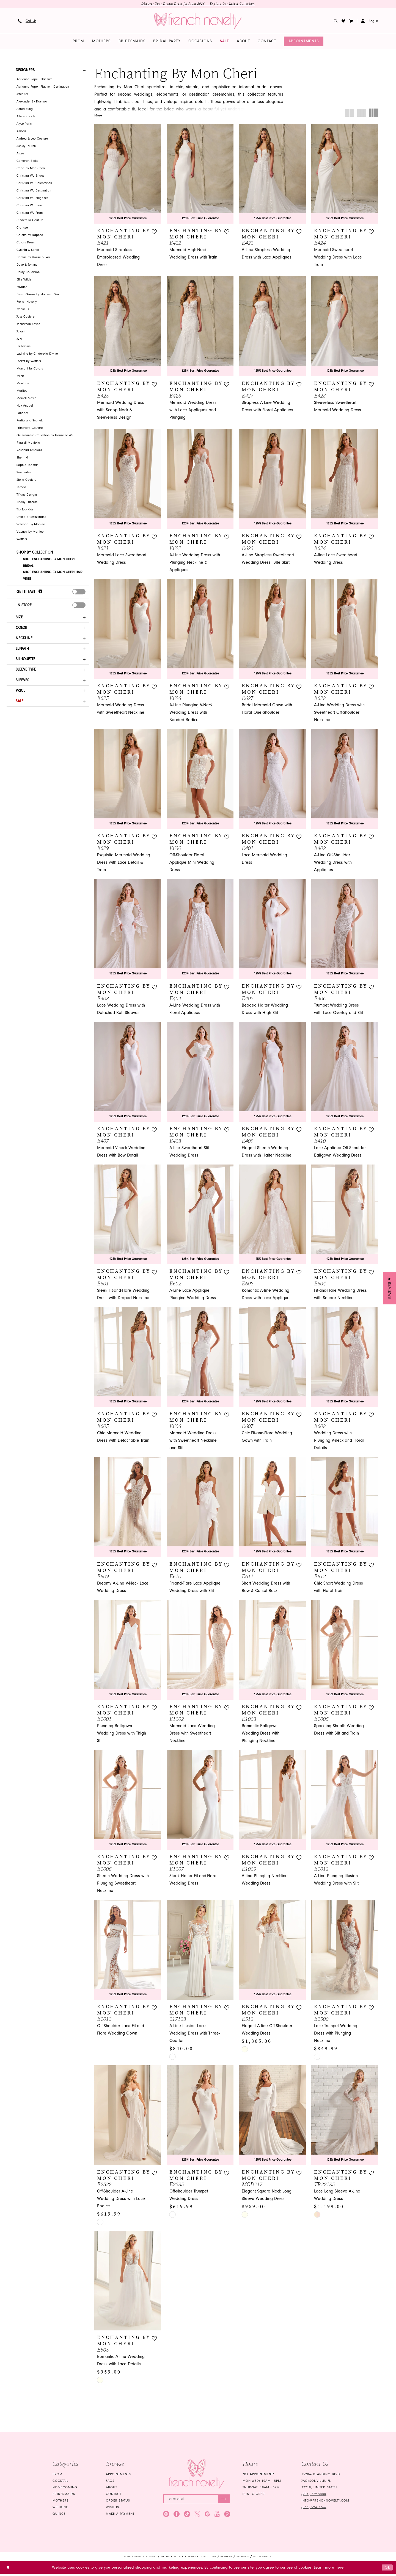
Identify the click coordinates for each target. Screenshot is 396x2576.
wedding (61, 2509)
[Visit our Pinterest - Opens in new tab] (227, 2516)
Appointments (118, 2476)
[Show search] (336, 21)
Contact (113, 2495)
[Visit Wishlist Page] (343, 21)
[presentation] (79, 593)
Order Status (118, 2502)
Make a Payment (120, 2515)
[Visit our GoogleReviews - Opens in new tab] (207, 2516)
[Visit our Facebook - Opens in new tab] (176, 2516)
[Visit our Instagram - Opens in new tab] (166, 2516)
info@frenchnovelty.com (325, 2502)
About (111, 2489)
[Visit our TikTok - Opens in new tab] (187, 2516)
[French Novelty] (196, 2476)
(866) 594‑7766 (313, 2509)
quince (59, 2515)
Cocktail (60, 2482)
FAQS (110, 2482)
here (339, 2569)
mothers (60, 2502)
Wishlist (113, 2509)
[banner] (198, 21)
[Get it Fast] (40, 593)
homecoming (65, 2489)
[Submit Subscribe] (223, 2501)
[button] (351, 21)
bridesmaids (64, 2495)
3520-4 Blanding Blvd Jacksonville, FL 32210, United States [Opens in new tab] (320, 2482)
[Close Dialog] (8, 2570)
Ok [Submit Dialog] (387, 2569)
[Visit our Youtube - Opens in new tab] (217, 2516)
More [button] (98, 116)
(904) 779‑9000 (313, 2495)
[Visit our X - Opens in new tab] (197, 2516)
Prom (57, 2476)
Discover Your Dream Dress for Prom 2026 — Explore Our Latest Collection (198, 4)
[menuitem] (27, 21)
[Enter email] (196, 2501)
